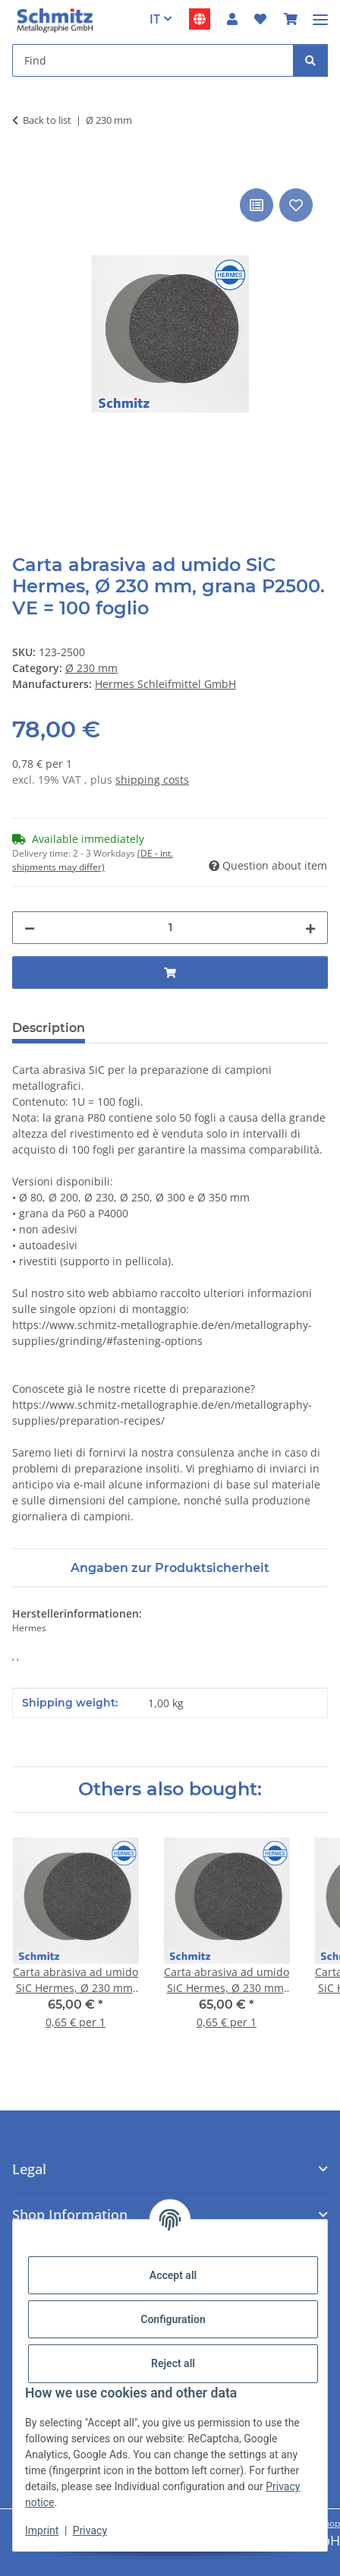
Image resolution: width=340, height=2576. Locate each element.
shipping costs (152, 779)
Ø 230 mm (91, 668)
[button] (232, 19)
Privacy (90, 2530)
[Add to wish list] (296, 205)
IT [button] (155, 19)
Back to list (47, 120)
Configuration (172, 2319)
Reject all (173, 2363)
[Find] (310, 60)
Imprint (41, 2530)
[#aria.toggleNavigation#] (320, 13)
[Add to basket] (24, 167)
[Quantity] (170, 927)
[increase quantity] (310, 927)
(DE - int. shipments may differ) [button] (92, 860)
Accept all (173, 2275)
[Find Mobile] (153, 60)
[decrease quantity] (29, 927)
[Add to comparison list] (256, 205)
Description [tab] (48, 1028)
